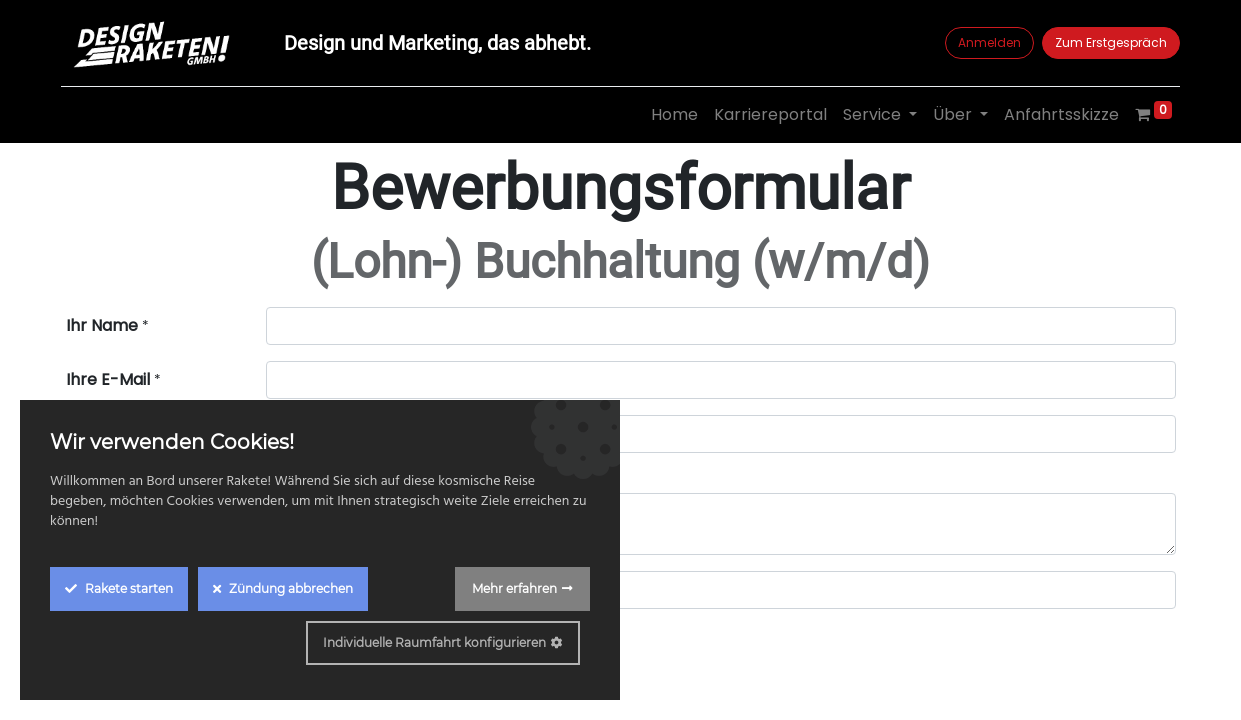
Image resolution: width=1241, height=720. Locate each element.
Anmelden (985, 42)
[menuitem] (670, 115)
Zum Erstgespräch (1107, 42)
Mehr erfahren (514, 588)
